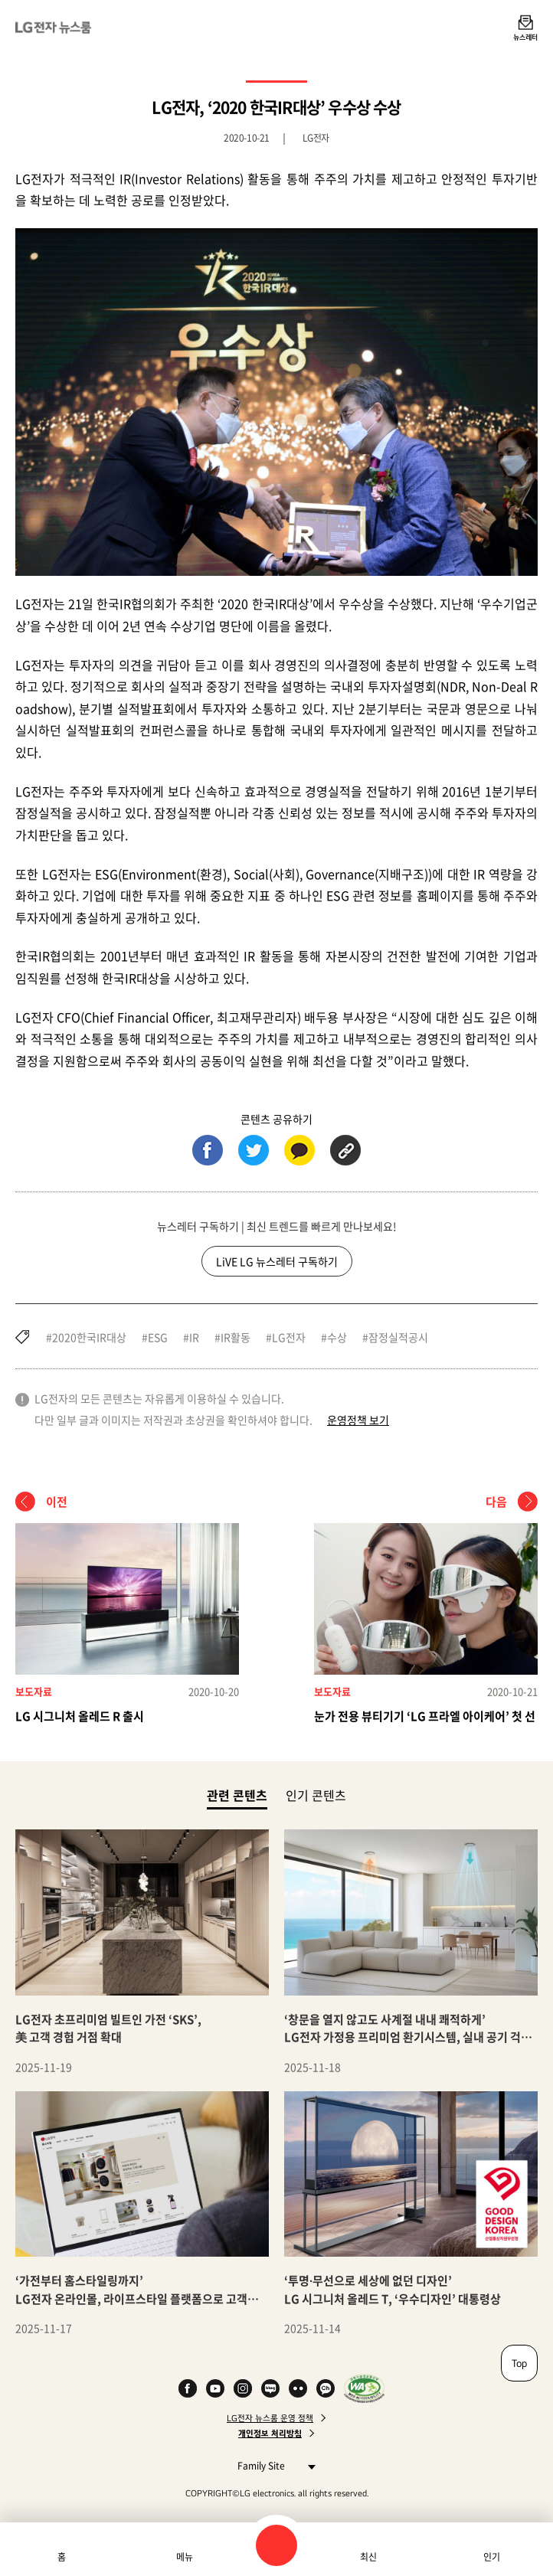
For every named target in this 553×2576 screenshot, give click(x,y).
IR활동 (235, 1337)
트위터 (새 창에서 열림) (253, 1150)
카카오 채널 (325, 2388)
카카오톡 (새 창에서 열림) (299, 1150)
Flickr (298, 2388)
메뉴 (184, 2557)
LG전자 (289, 1337)
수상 (337, 1337)
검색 (276, 2545)
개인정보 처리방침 (270, 2433)
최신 (368, 2557)
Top (519, 2363)
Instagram (243, 2388)
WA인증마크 (364, 2388)
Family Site (272, 2465)
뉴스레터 (525, 36)
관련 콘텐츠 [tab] (237, 1794)
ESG (158, 1337)
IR (194, 1337)
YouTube (215, 2388)
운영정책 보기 (358, 1419)
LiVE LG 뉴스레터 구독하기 (277, 1261)
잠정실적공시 (398, 1337)
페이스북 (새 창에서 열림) (207, 1150)
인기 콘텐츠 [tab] (316, 1795)
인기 (491, 2557)
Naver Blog (270, 2388)
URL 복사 (345, 1150)
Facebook (187, 2388)
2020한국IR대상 (89, 1337)
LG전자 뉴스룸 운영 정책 (270, 2418)
